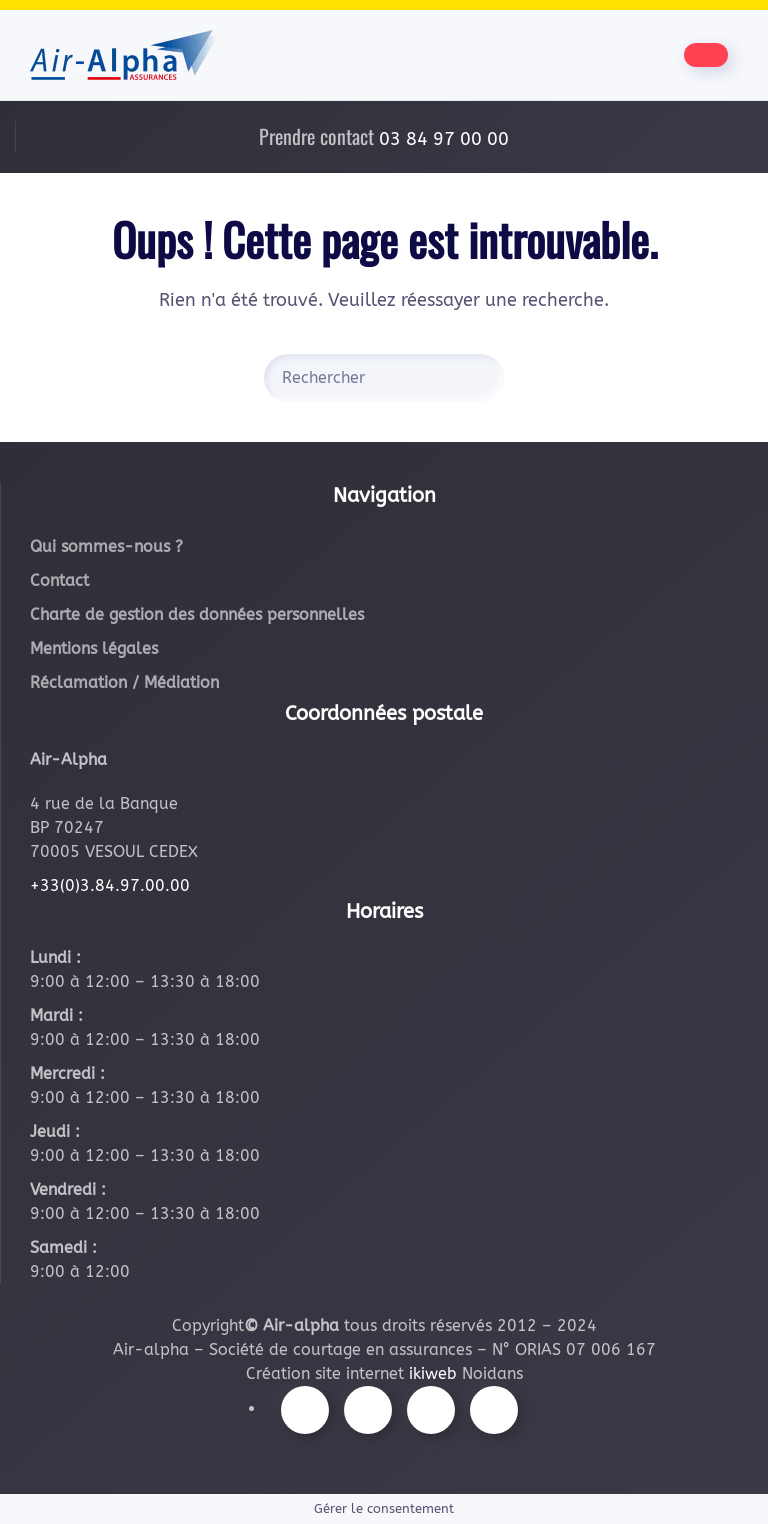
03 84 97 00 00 (444, 139)
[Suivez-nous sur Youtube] (431, 1410)
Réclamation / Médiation (124, 682)
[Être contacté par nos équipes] (706, 55)
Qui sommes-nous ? (106, 546)
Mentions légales (94, 648)
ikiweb (433, 1373)
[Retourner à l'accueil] (124, 55)
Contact (59, 580)
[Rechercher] (384, 378)
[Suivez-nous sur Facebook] (305, 1410)
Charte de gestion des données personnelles (197, 614)
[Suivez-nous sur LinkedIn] (494, 1410)
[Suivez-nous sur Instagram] (368, 1410)
